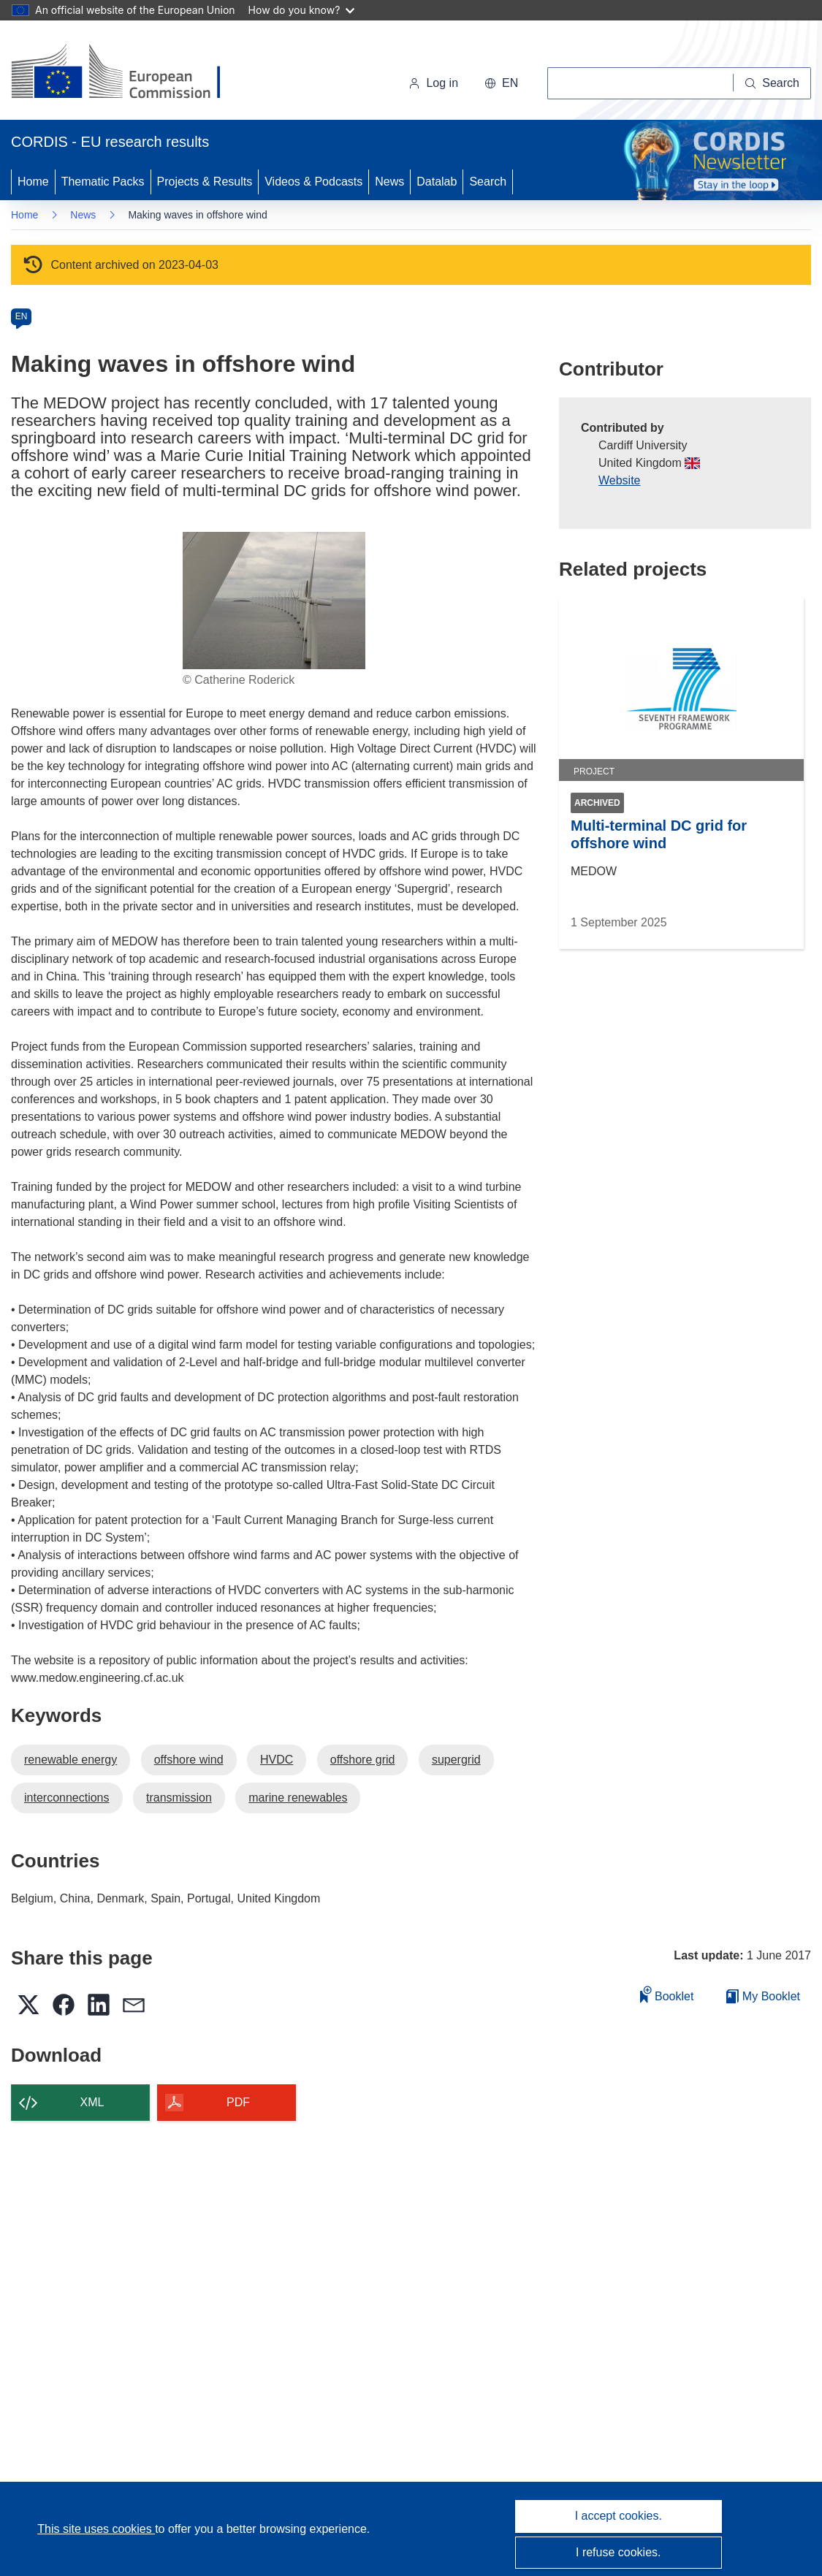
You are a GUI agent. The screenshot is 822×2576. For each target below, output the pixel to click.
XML (92, 2102)
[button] (501, 83)
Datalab (436, 181)
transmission (179, 1797)
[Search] (772, 83)
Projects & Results (205, 181)
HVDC (276, 1759)
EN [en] (21, 316)
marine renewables (297, 1797)
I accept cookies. (618, 2516)
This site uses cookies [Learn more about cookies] (96, 2529)
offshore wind (189, 1759)
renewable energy (70, 1759)
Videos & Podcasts (313, 181)
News (389, 181)
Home (33, 181)
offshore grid (362, 1759)
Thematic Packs (103, 181)
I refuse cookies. (618, 2552)
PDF (238, 2102)
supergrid (456, 1759)
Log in (433, 83)
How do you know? (301, 10)
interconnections (67, 1797)
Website (619, 480)
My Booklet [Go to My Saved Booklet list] (763, 1996)
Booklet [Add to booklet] (667, 1994)
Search (487, 181)
